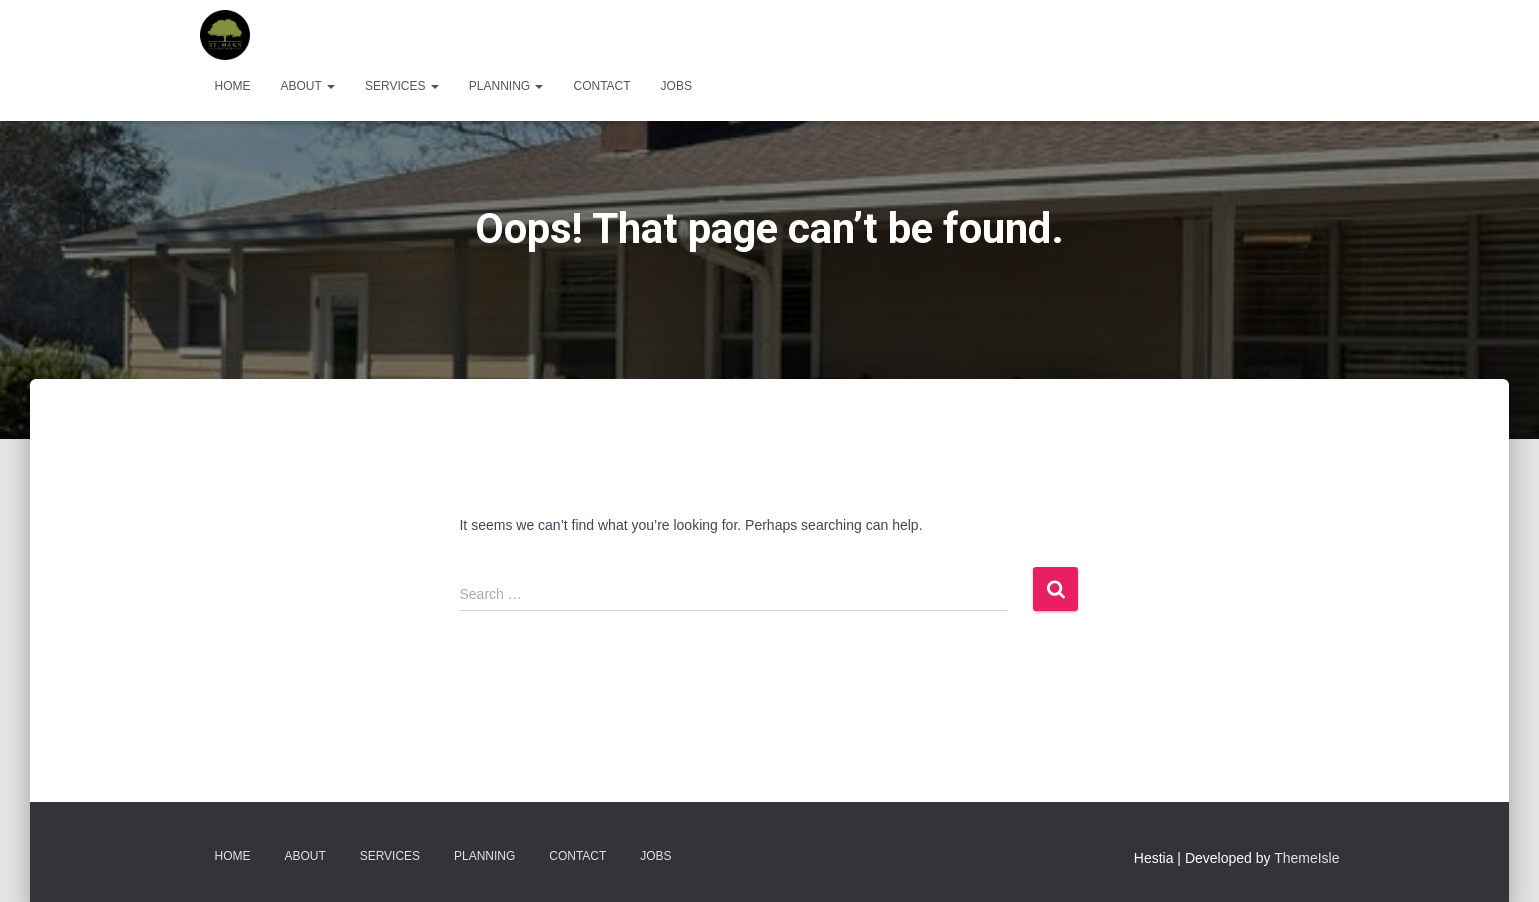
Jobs (676, 86)
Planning (506, 86)
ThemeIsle (1306, 858)
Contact (601, 86)
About (308, 86)
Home (233, 86)
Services (402, 86)
